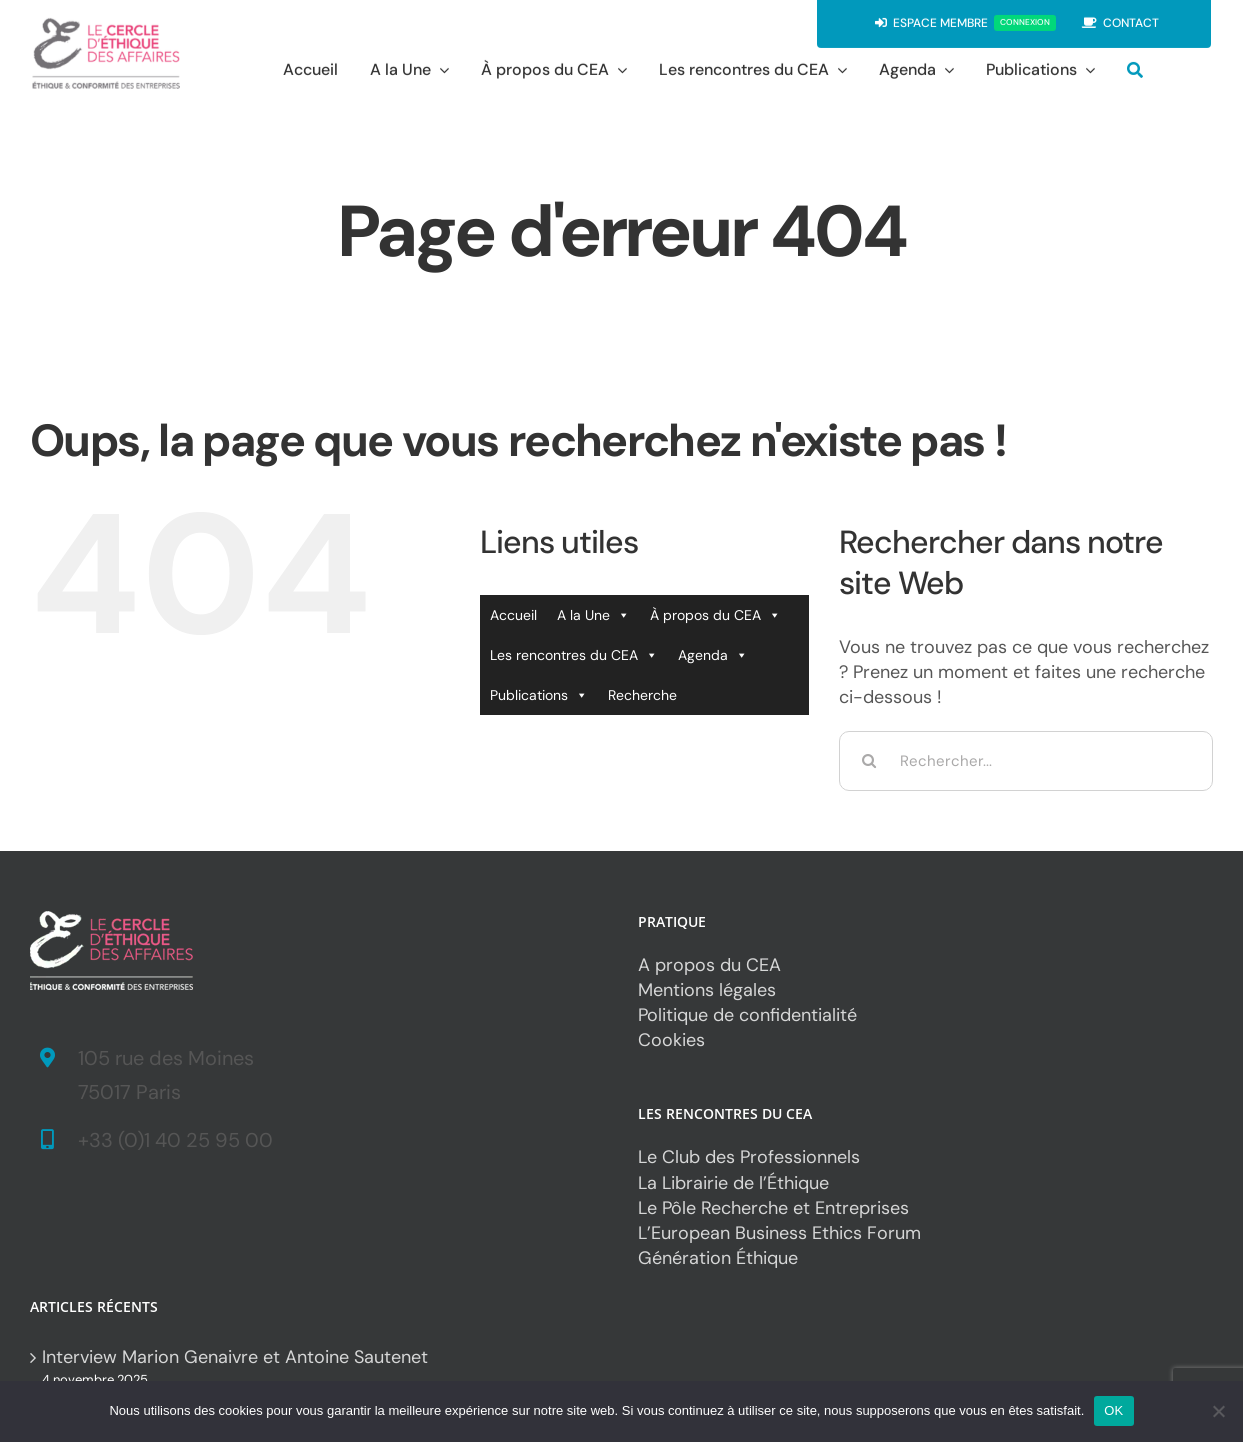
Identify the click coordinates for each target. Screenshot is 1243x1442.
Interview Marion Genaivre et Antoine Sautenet (235, 1357)
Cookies (671, 1040)
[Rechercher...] (1026, 761)
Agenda (713, 655)
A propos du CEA (709, 965)
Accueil (513, 615)
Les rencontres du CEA (574, 655)
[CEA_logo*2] (106, 25)
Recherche (642, 695)
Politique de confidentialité (747, 1015)
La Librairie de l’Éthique (733, 1183)
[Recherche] (1135, 69)
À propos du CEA (715, 615)
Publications (539, 695)
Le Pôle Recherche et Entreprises (773, 1208)
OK (1113, 1410)
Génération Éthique (718, 1258)
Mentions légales (707, 990)
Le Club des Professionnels (749, 1157)
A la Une (593, 615)
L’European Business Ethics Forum (779, 1233)
